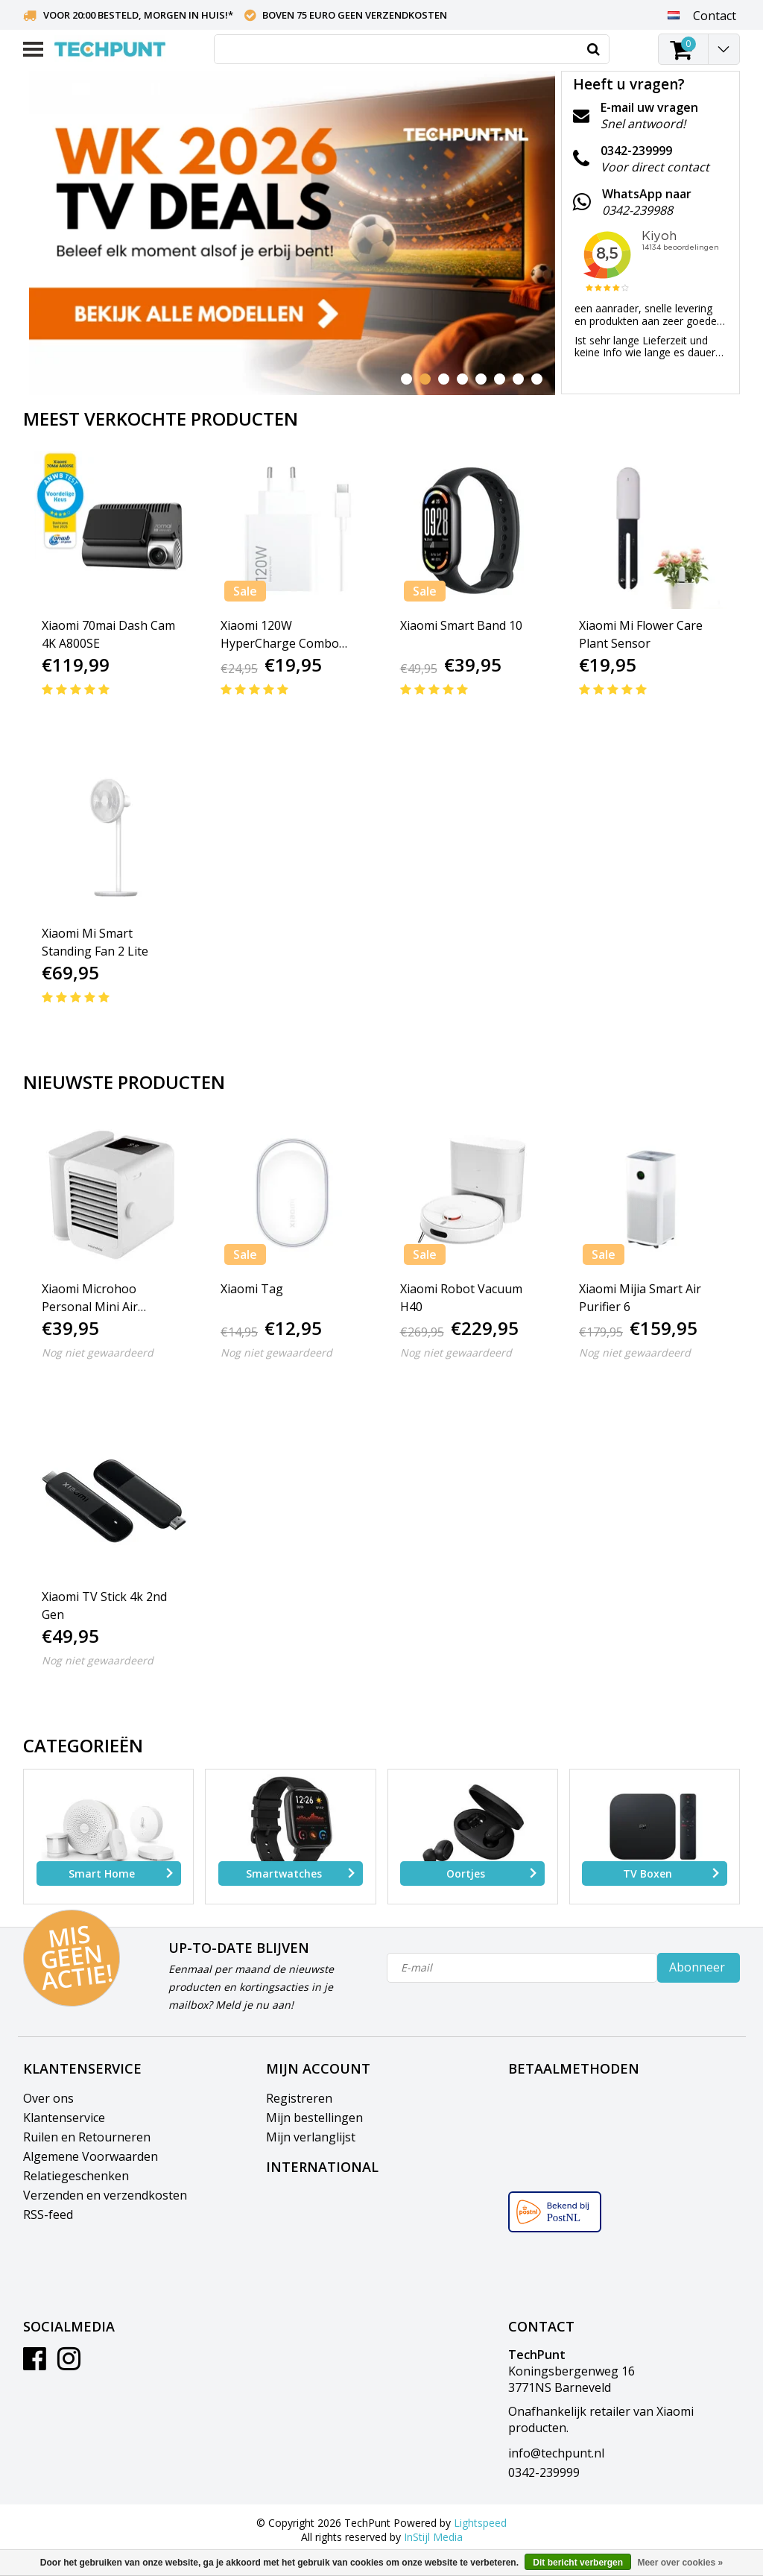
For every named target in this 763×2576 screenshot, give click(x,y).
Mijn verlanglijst (310, 2137)
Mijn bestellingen (314, 2117)
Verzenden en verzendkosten (105, 2195)
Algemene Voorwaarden (90, 2156)
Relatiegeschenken (76, 2176)
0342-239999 (544, 2472)
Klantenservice (64, 2117)
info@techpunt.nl (556, 2453)
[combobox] (412, 49)
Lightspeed (480, 2523)
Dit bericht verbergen (578, 2562)
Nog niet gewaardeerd (97, 1352)
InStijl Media (433, 2537)
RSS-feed (48, 2214)
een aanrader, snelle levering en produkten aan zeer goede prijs (645, 321)
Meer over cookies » (680, 2562)
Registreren (299, 2098)
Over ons (48, 2098)
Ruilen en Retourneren (87, 2137)
